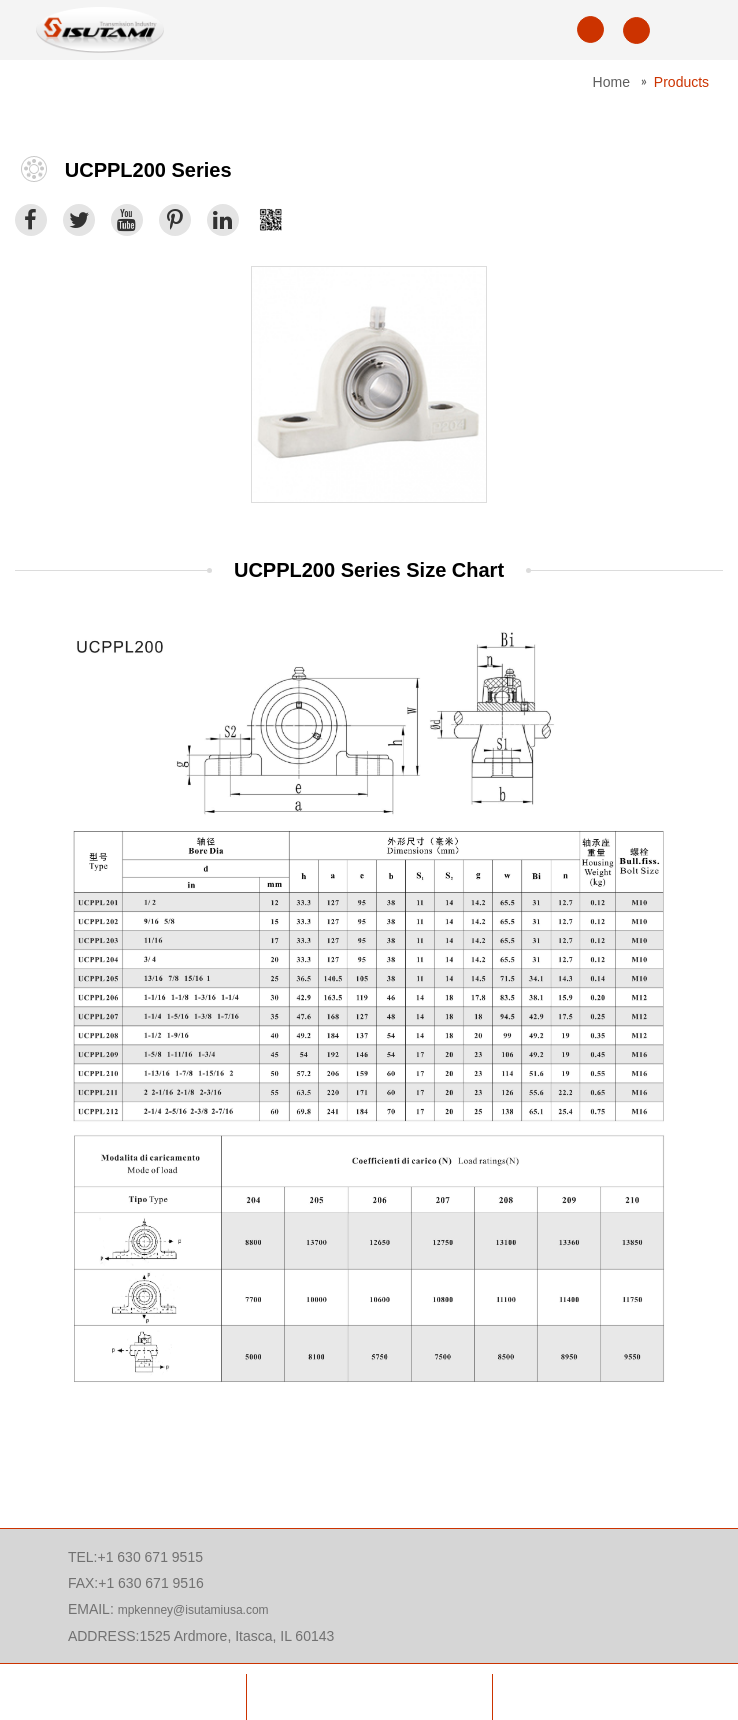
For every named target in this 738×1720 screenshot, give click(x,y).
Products (681, 82)
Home (611, 82)
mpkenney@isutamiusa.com (193, 1610)
